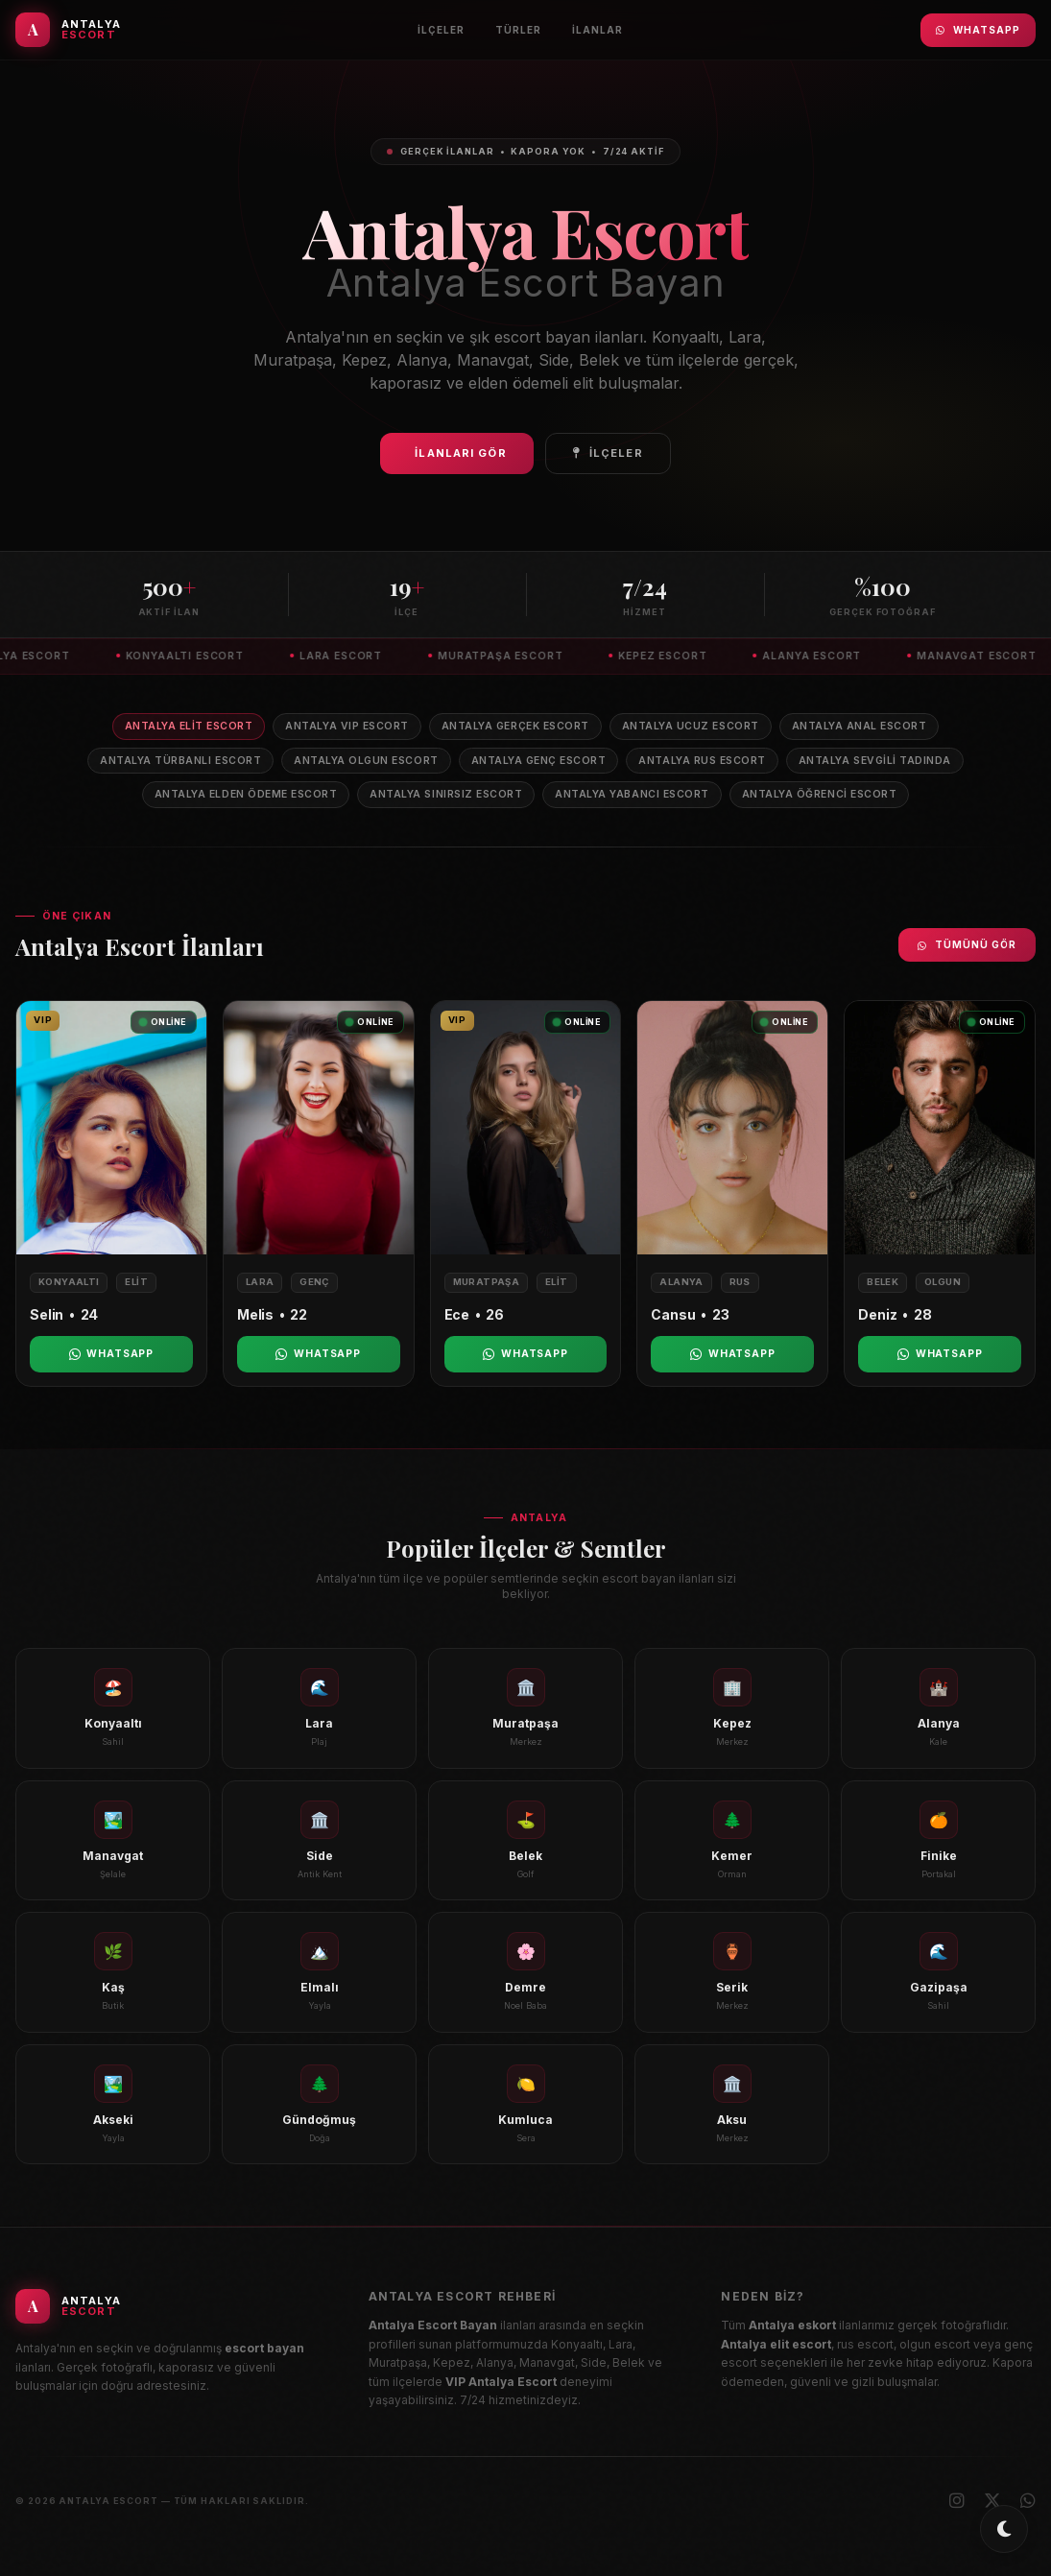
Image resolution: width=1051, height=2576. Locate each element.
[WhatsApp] (1028, 2501)
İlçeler (441, 30)
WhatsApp (978, 30)
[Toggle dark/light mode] (1004, 2529)
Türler (518, 30)
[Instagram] (957, 2501)
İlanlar (597, 30)
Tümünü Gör (967, 944)
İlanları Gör (460, 453)
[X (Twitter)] (992, 2501)
